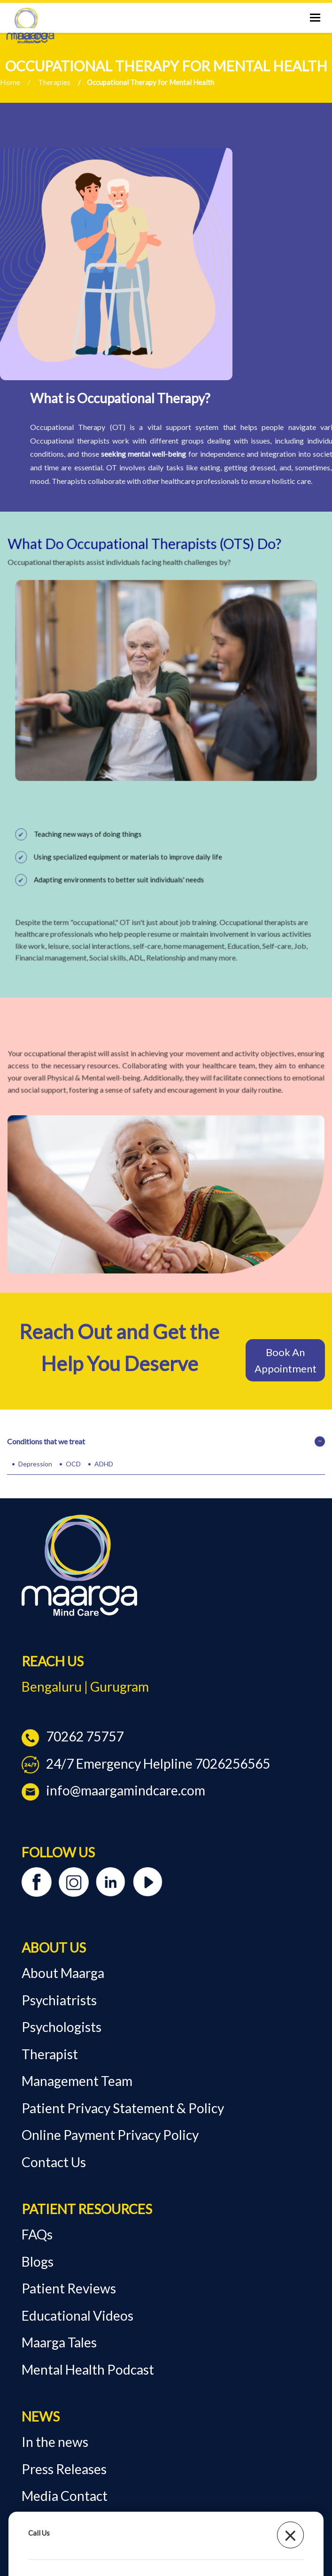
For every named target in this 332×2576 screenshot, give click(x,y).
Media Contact (65, 2496)
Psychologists (61, 2027)
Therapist (50, 2054)
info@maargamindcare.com (113, 1790)
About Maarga (63, 1973)
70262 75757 (73, 1736)
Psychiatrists (59, 2000)
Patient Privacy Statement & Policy (123, 2108)
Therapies (54, 81)
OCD (73, 1464)
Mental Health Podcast (88, 2369)
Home (10, 81)
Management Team (77, 2081)
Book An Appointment (286, 1360)
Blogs (38, 2261)
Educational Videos (77, 2315)
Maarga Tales (59, 2342)
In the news (55, 2442)
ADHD (103, 1464)
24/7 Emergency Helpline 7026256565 (146, 1763)
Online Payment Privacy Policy (110, 2135)
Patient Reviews (69, 2288)
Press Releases (64, 2469)
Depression (35, 1464)
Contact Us (54, 2162)
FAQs (37, 2234)
